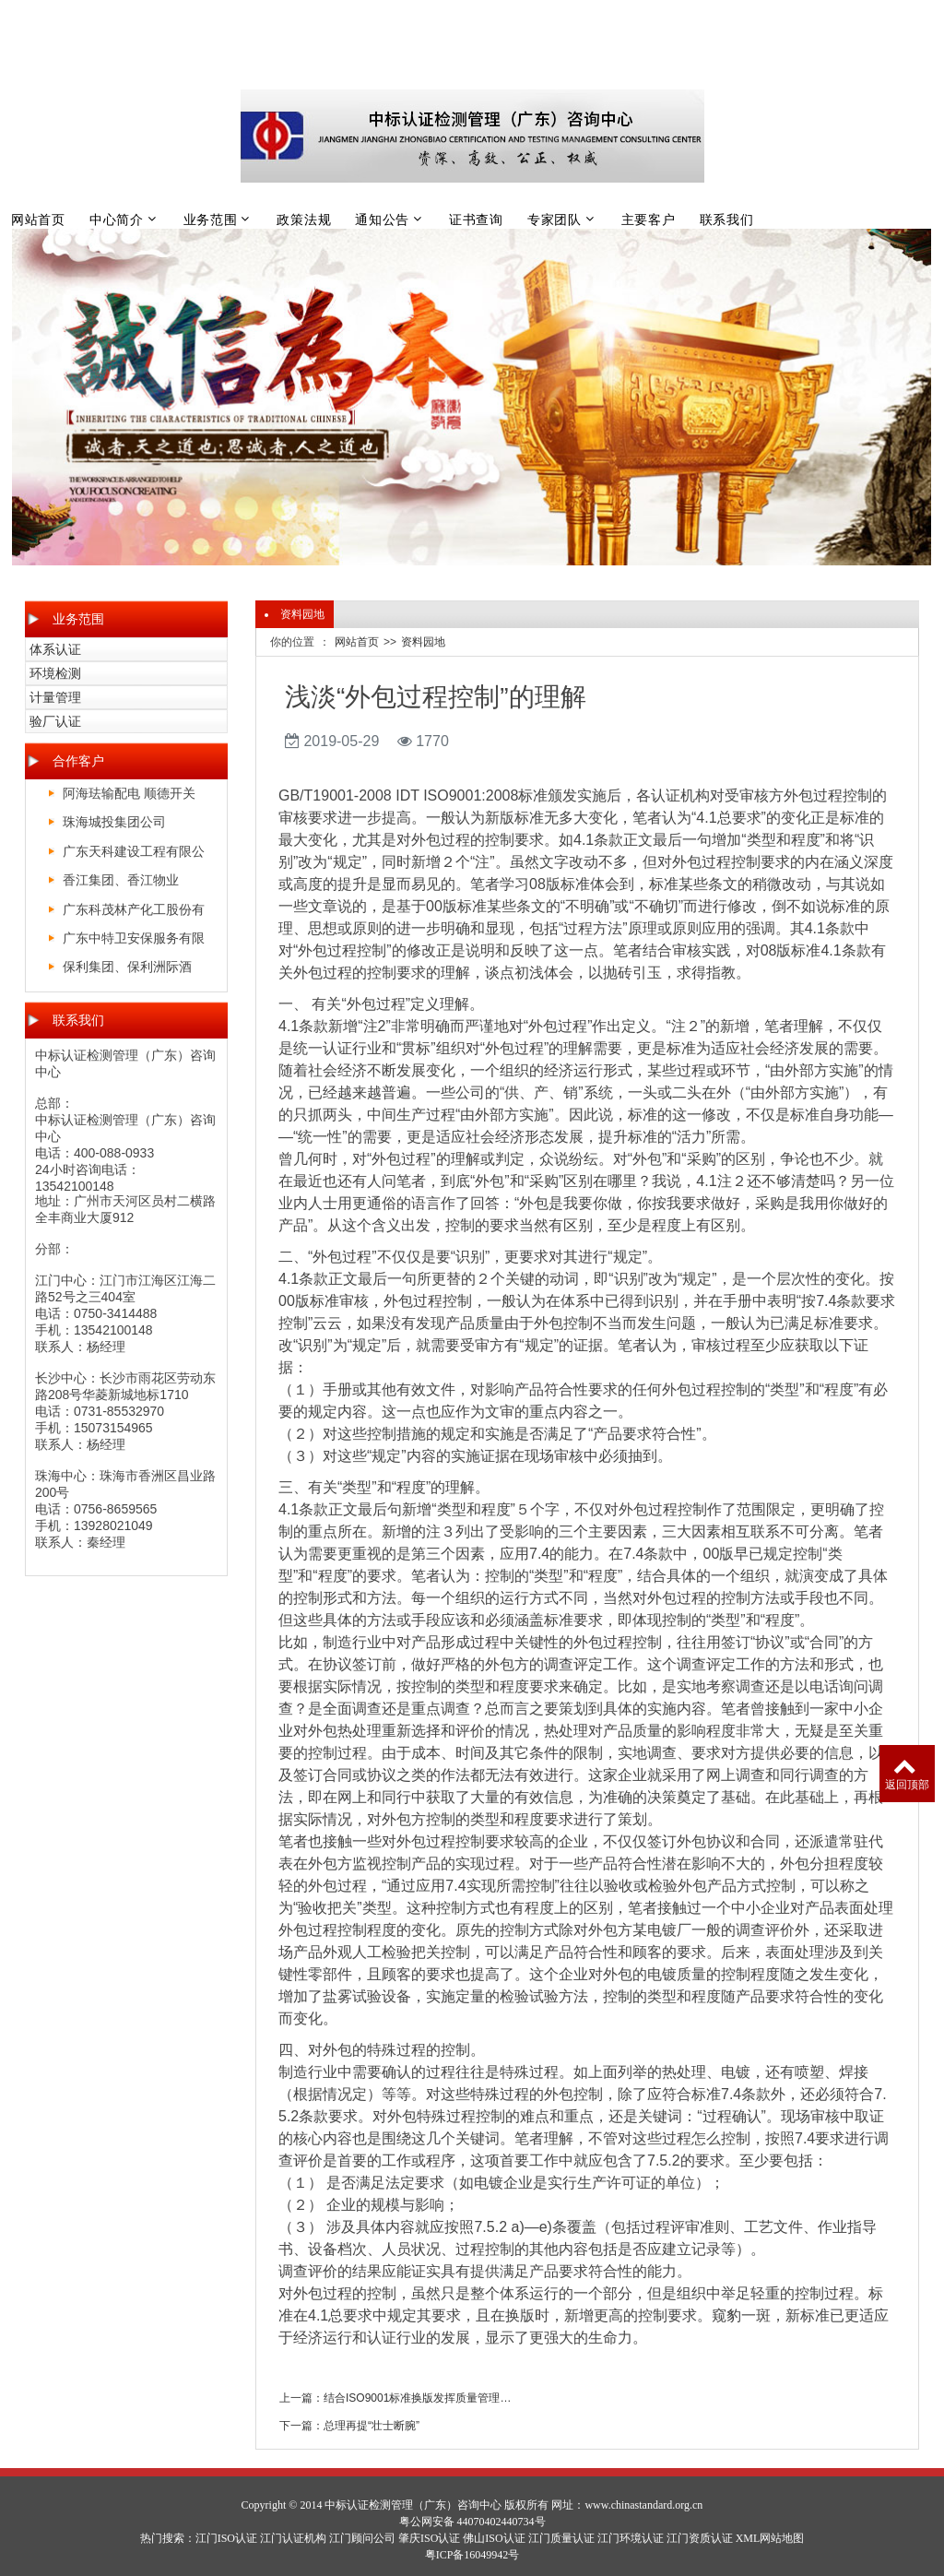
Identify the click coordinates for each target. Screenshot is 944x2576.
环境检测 (55, 673)
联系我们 (727, 219)
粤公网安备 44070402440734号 (472, 2521)
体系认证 (55, 649)
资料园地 (423, 641)
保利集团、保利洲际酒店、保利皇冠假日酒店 (127, 969)
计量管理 (55, 697)
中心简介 (116, 219)
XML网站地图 (770, 2538)
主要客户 (648, 219)
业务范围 (210, 219)
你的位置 (292, 641)
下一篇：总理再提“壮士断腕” (349, 2425)
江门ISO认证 (226, 2538)
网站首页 (38, 219)
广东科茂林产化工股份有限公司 (134, 912)
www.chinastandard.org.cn (643, 2505)
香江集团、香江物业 (121, 880)
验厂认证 (55, 721)
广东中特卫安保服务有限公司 (134, 941)
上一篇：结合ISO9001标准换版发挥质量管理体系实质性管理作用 (399, 2398)
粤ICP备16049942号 (472, 2554)
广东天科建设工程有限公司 (134, 854)
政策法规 (304, 219)
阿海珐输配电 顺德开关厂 (129, 796)
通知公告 (382, 219)
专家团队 (554, 219)
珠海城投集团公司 (114, 821)
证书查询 (476, 219)
